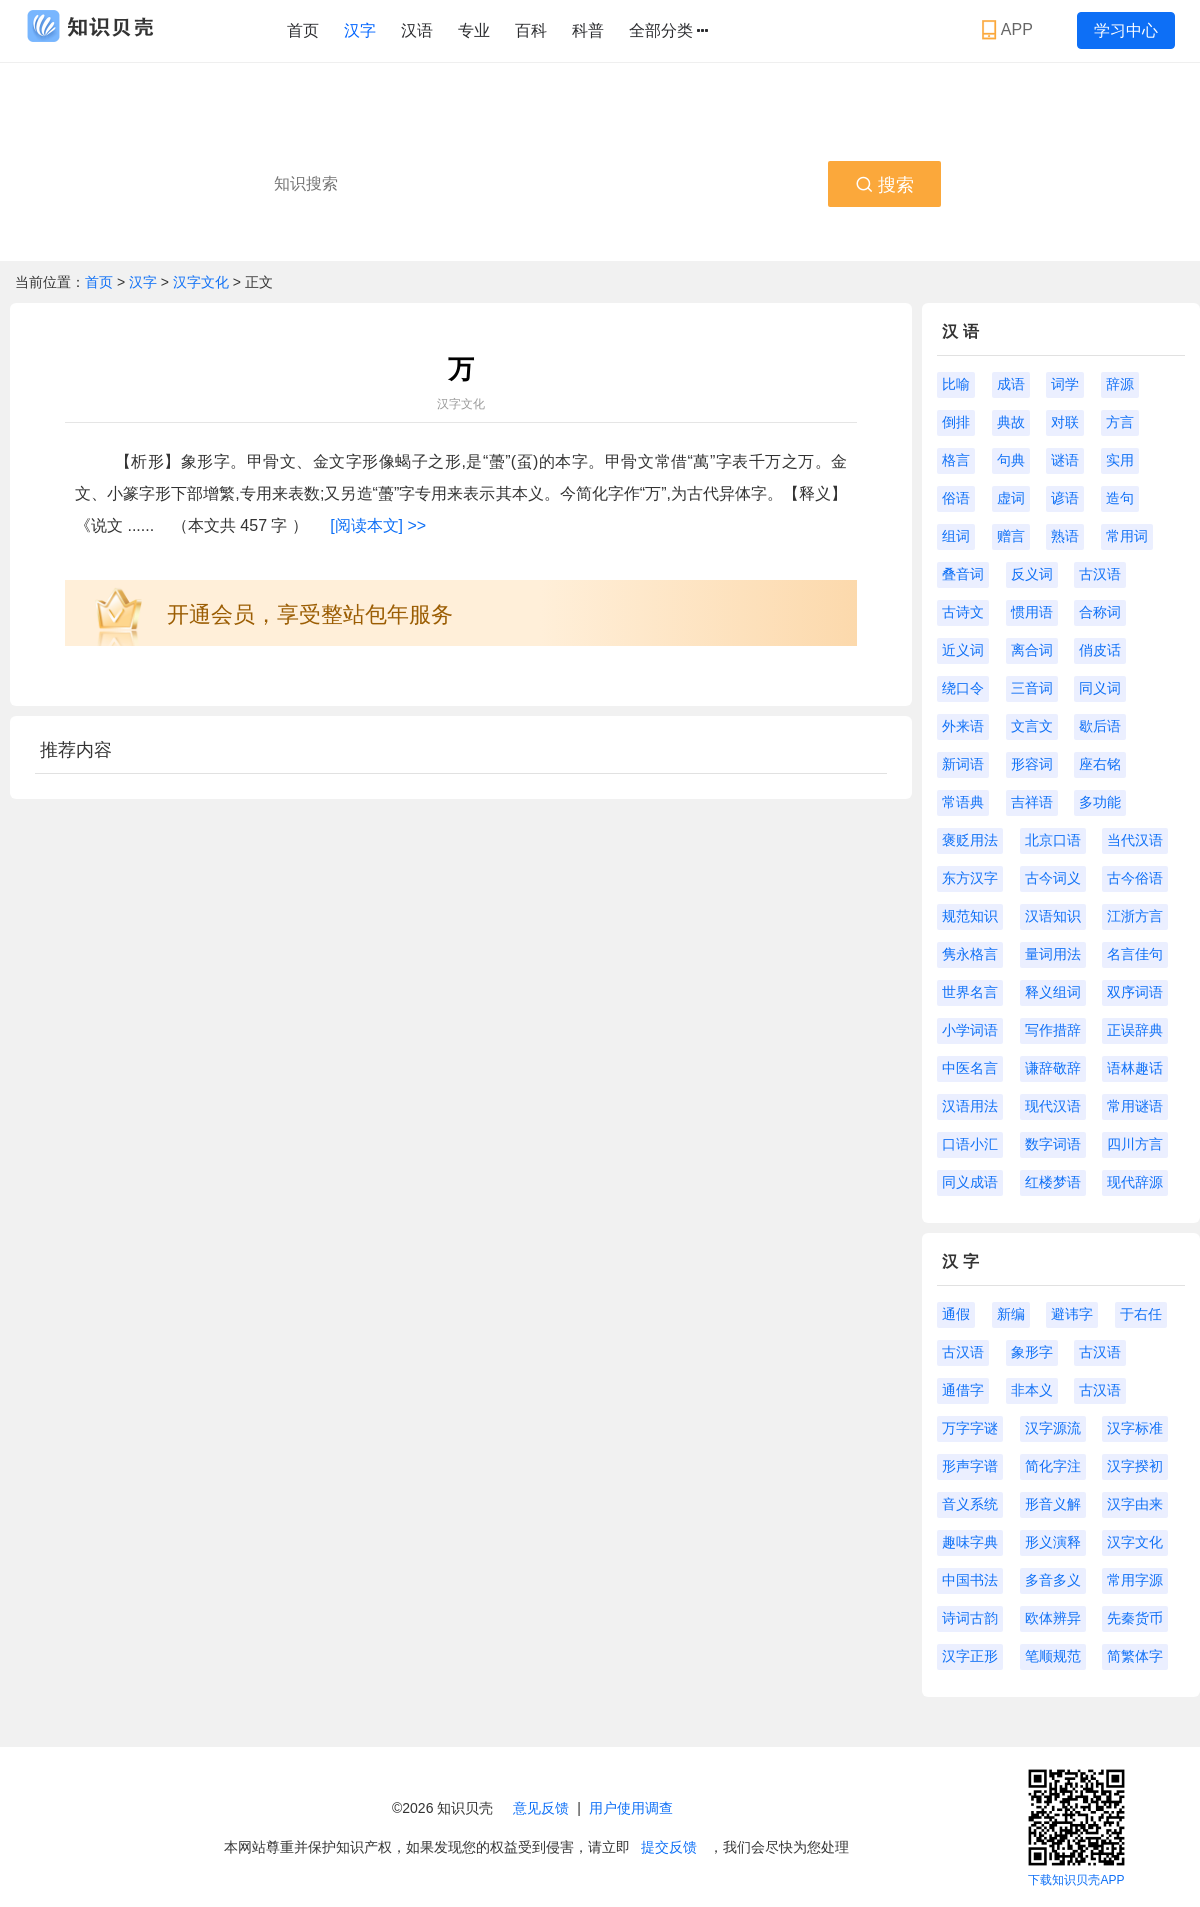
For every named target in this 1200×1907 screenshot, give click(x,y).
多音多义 (1053, 1580)
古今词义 (1053, 878)
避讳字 (1072, 1314)
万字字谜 (970, 1428)
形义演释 (1053, 1542)
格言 (956, 460)
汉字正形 (970, 1656)
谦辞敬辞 (1053, 1068)
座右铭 (1100, 764)
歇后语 (1100, 726)
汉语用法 (970, 1106)
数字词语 (1053, 1144)
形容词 (1032, 764)
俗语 (956, 498)
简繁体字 (1135, 1656)
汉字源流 (1053, 1428)
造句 (1120, 498)
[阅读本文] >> (378, 525)
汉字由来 (1135, 1504)
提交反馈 (669, 1847)
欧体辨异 (1053, 1618)
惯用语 (1032, 612)
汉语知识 (1053, 916)
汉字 (360, 30)
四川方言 (1135, 1144)
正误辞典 (1135, 1030)
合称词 (1100, 612)
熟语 (1065, 536)
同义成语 (970, 1182)
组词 (956, 536)
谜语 (1065, 460)
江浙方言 (1135, 916)
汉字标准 (1135, 1428)
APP (1009, 30)
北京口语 (1053, 840)
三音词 (1032, 688)
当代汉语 (1135, 840)
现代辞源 (1135, 1182)
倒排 (956, 422)
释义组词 (1053, 992)
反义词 (1032, 574)
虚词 (1011, 498)
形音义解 (1053, 1504)
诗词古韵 (970, 1618)
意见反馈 (541, 1808)
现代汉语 (1053, 1106)
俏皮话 (1100, 650)
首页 (303, 30)
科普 (588, 30)
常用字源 (1135, 1580)
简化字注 (1053, 1466)
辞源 (1120, 384)
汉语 (417, 30)
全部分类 (668, 31)
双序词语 (1135, 992)
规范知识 (970, 916)
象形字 (1032, 1352)
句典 (1011, 460)
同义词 (1100, 688)
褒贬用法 (970, 840)
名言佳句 (1135, 954)
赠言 (1011, 536)
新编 (1011, 1314)
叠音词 (963, 574)
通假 (956, 1314)
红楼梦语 (1053, 1182)
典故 (1011, 422)
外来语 (963, 726)
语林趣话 (1135, 1068)
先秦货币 (1135, 1618)
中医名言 (970, 1068)
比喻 (956, 384)
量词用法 (1053, 954)
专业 (474, 30)
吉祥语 (1032, 802)
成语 (1011, 384)
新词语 (963, 764)
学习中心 (1126, 30)
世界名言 (970, 992)
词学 (1065, 384)
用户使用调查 (631, 1808)
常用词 (1127, 536)
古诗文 (963, 612)
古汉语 (1100, 574)
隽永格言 (970, 954)
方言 (1120, 422)
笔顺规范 (1053, 1656)
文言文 (1032, 726)
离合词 (1032, 650)
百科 (531, 30)
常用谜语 (1135, 1106)
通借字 (963, 1390)
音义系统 (970, 1504)
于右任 (1141, 1314)
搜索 (884, 185)
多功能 (1100, 802)
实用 (1120, 460)
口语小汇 (970, 1144)
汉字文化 (201, 282)
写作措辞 (1053, 1030)
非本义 (1032, 1390)
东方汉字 (970, 878)
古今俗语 (1135, 878)
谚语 (1065, 498)
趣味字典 (970, 1542)
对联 (1065, 422)
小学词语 (970, 1030)
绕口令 (963, 688)
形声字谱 (970, 1466)
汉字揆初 (1135, 1466)
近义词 (963, 650)
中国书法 (970, 1580)
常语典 (963, 802)
